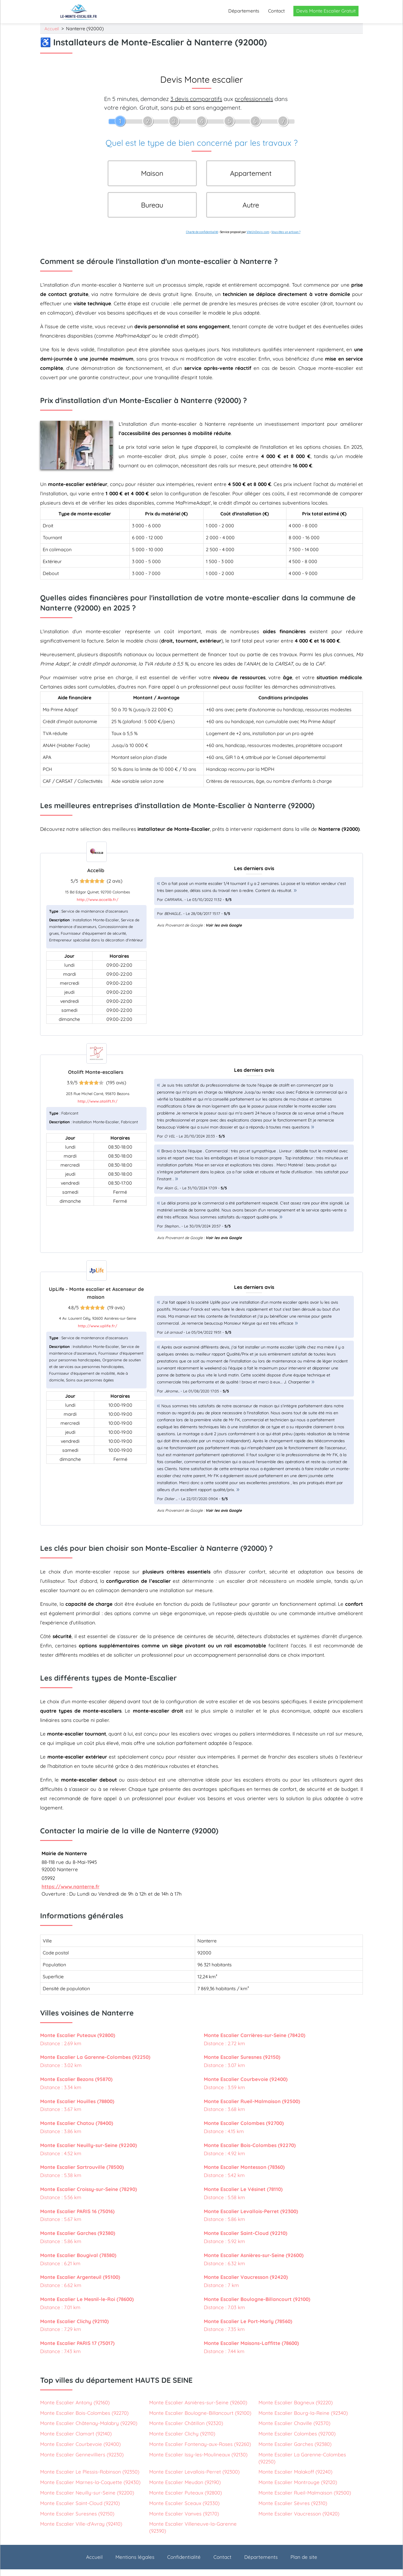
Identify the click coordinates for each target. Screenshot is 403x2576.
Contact (276, 11)
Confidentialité (184, 2564)
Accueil (51, 28)
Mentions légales (134, 2564)
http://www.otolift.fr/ (97, 1108)
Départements (243, 11)
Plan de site (303, 2564)
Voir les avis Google (224, 932)
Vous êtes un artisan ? (285, 238)
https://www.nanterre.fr (70, 1893)
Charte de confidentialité (202, 238)
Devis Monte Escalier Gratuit (326, 11)
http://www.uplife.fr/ (97, 1332)
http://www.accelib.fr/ (97, 906)
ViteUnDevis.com (258, 238)
